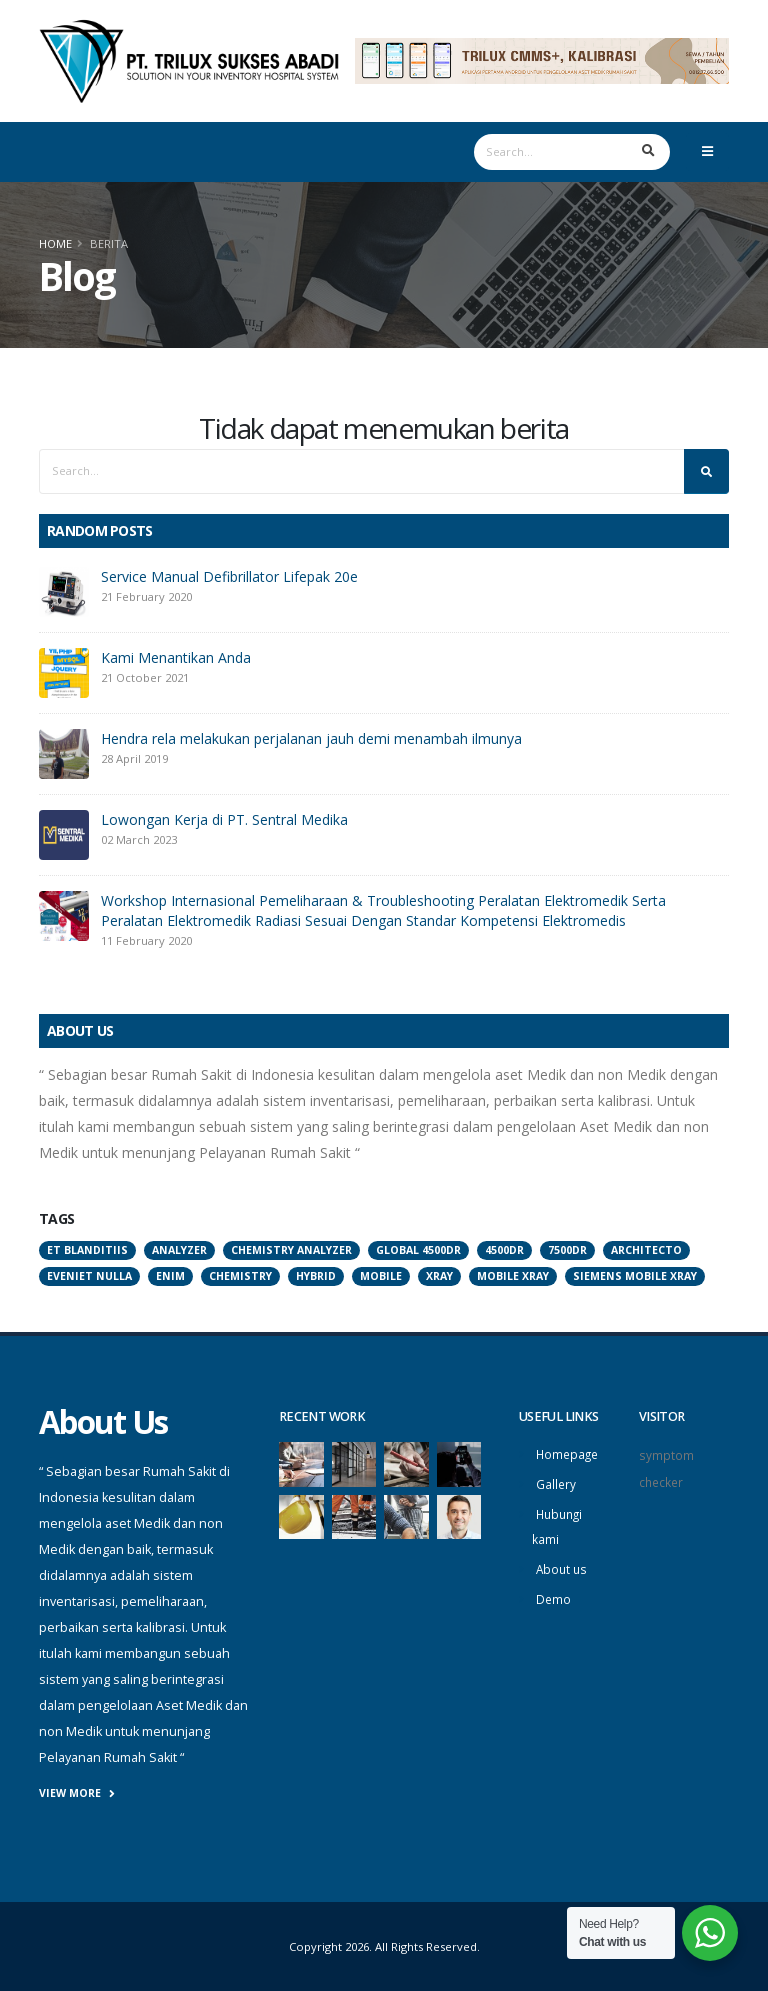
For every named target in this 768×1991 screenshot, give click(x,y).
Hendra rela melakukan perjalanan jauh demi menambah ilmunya (311, 738)
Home (55, 243)
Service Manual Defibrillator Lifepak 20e (229, 576)
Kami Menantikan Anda (176, 657)
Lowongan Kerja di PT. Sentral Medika (224, 819)
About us (563, 1564)
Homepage (569, 1453)
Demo (554, 1593)
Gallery (556, 1482)
